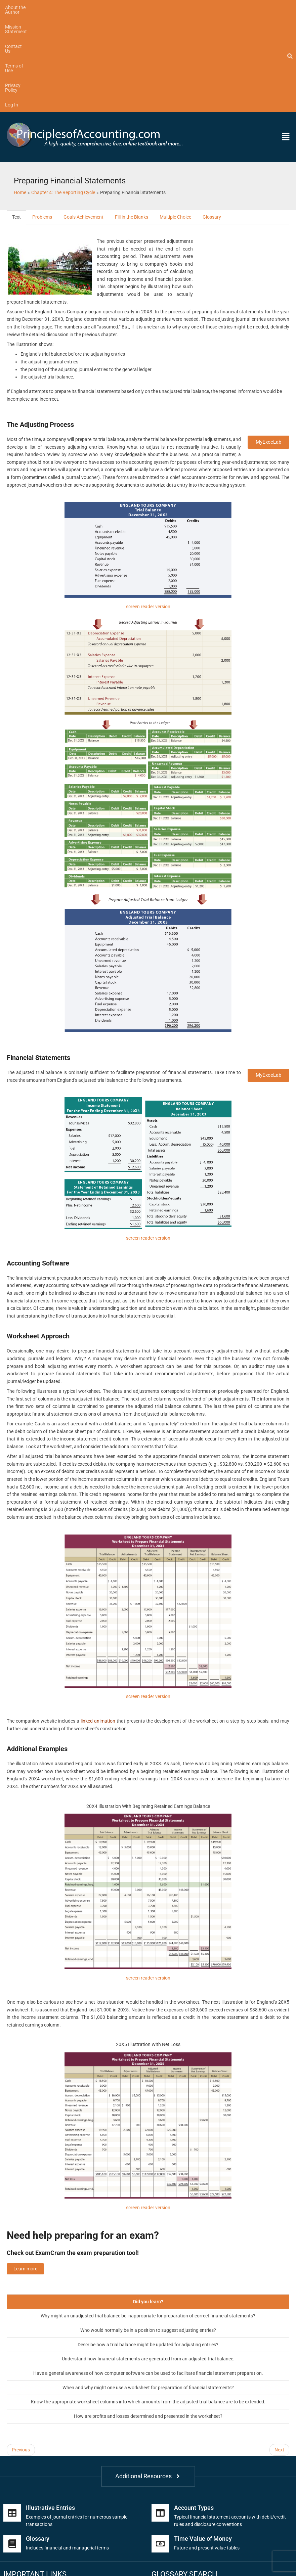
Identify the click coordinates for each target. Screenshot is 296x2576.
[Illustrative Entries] (12, 2415)
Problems (42, 119)
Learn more (25, 2171)
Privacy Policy (184, 7)
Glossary (212, 119)
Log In (215, 7)
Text (16, 119)
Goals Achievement (83, 119)
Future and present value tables (207, 2450)
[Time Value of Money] (160, 2446)
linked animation (98, 1623)
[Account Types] (160, 2415)
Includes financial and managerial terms (67, 2450)
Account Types (194, 2410)
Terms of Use (146, 7)
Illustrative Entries (50, 2410)
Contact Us (111, 7)
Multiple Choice (175, 119)
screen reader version (148, 509)
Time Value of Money (203, 2441)
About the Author (23, 7)
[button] (256, 39)
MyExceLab (268, 345)
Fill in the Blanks (131, 119)
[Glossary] (12, 2446)
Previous (21, 2352)
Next (279, 2352)
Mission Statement (70, 7)
